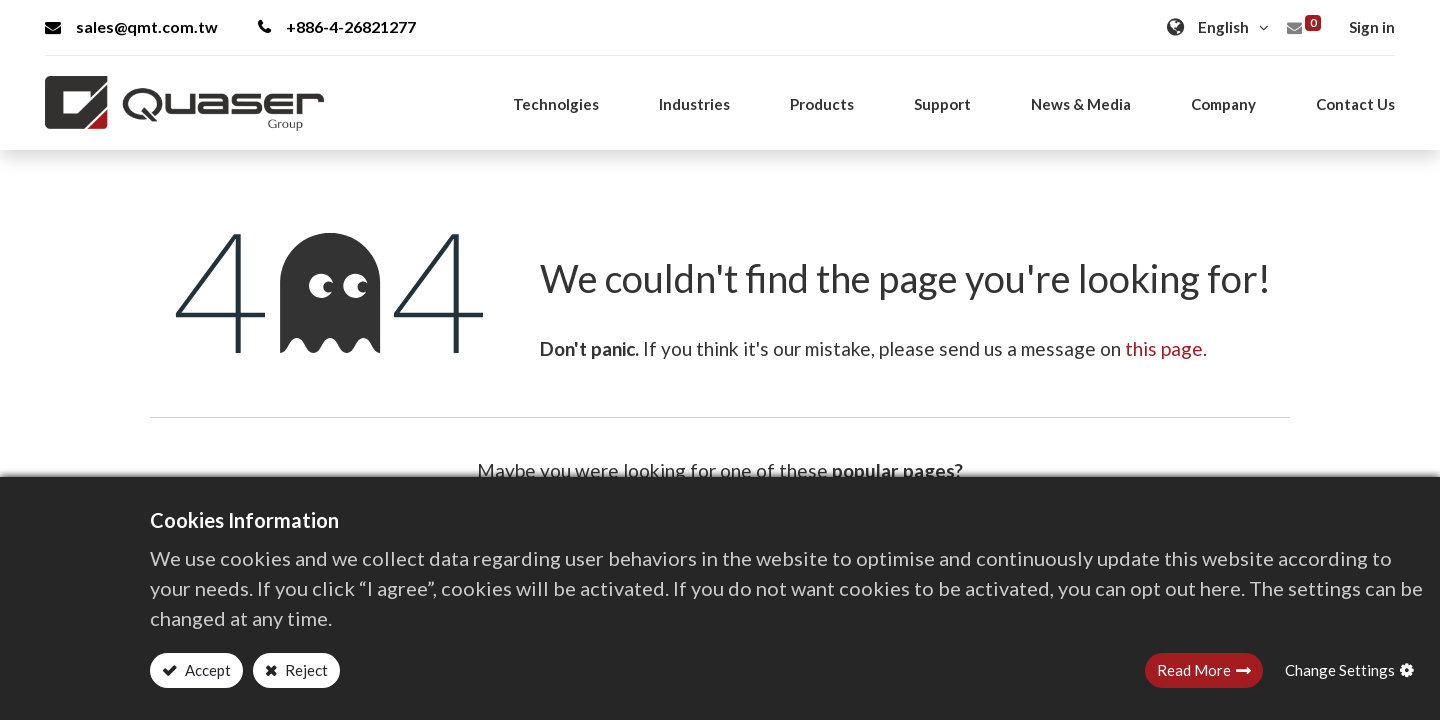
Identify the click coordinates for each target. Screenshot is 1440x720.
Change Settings (1340, 670)
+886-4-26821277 (337, 26)
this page (1164, 348)
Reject (305, 670)
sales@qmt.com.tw (131, 26)
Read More (1194, 670)
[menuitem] (1355, 104)
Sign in (1372, 27)
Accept (206, 670)
